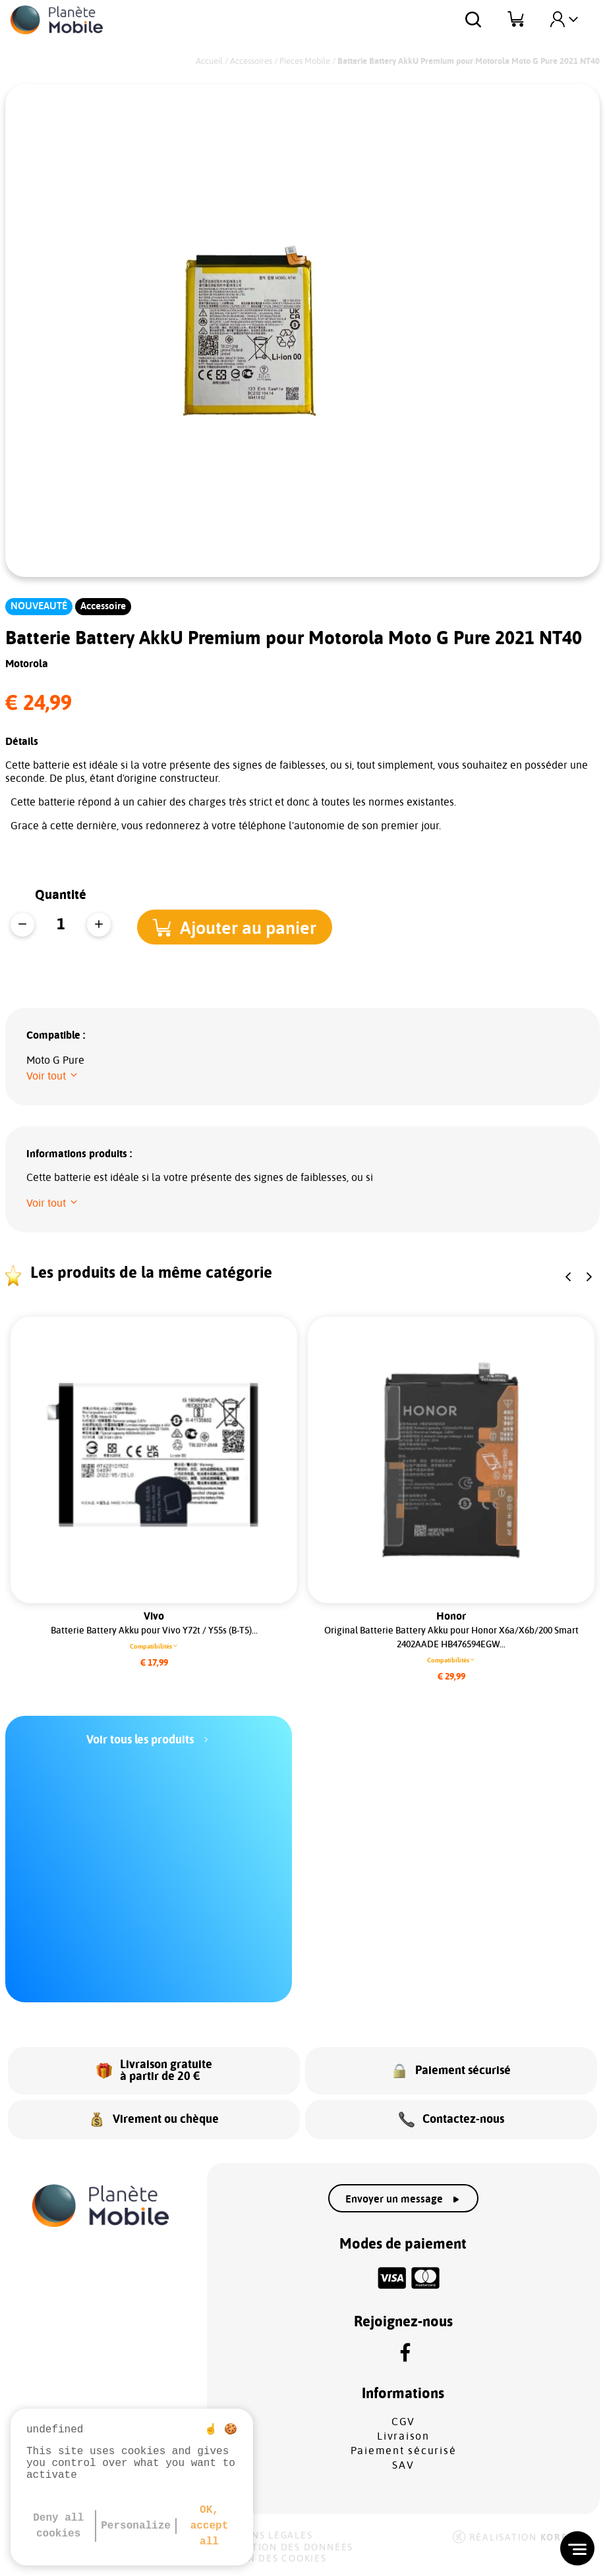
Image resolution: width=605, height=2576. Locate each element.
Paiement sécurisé (404, 2451)
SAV (403, 2465)
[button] (243, 926)
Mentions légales (261, 2535)
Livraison (403, 2436)
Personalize (136, 2526)
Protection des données (281, 2547)
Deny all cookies (58, 2526)
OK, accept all (209, 2526)
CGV (403, 2422)
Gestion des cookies (268, 2558)
